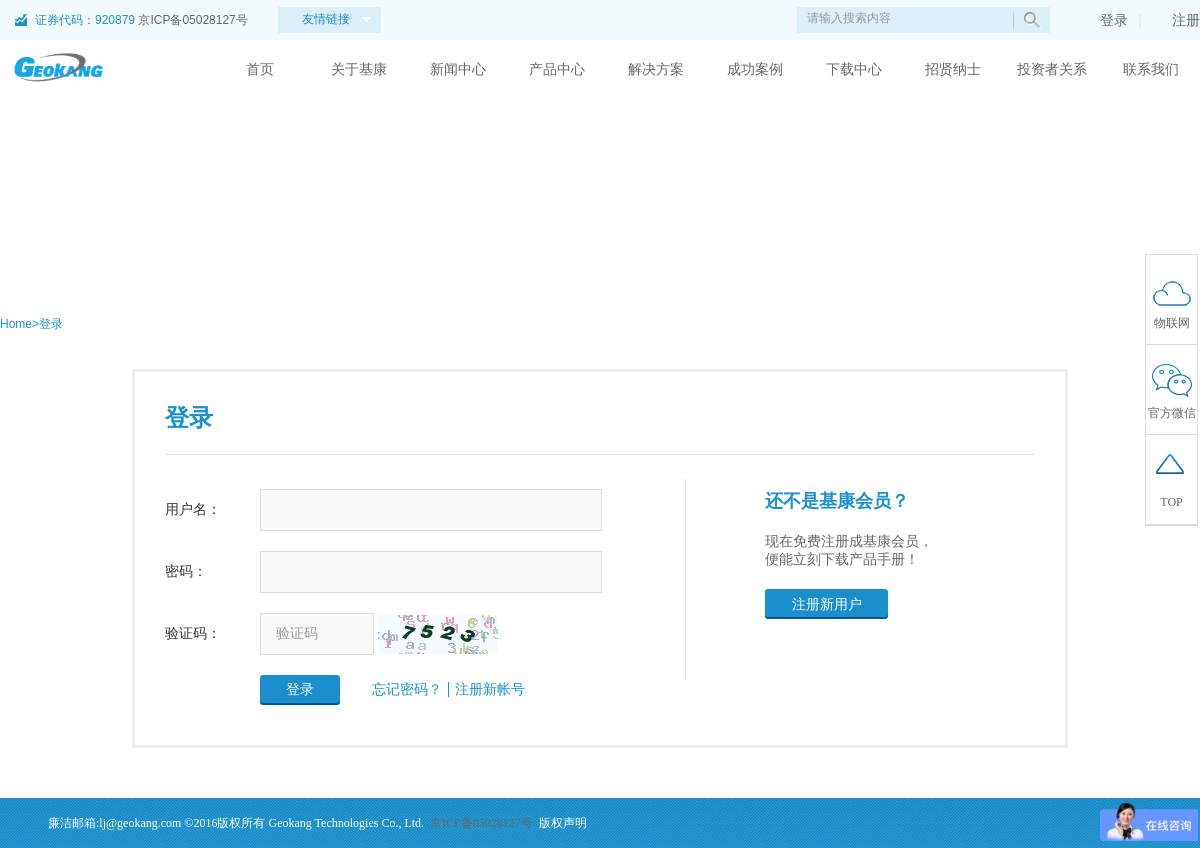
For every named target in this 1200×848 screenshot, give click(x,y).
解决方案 (656, 69)
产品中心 (557, 69)
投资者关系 (1052, 69)
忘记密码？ (407, 689)
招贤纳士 (953, 69)
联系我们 (1151, 69)
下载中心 (854, 69)
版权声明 (563, 823)
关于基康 (359, 69)
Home (16, 324)
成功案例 (755, 69)
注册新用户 (827, 604)
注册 (1176, 20)
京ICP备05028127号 (192, 20)
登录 (1104, 20)
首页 (260, 69)
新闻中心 (458, 69)
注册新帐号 (490, 689)
